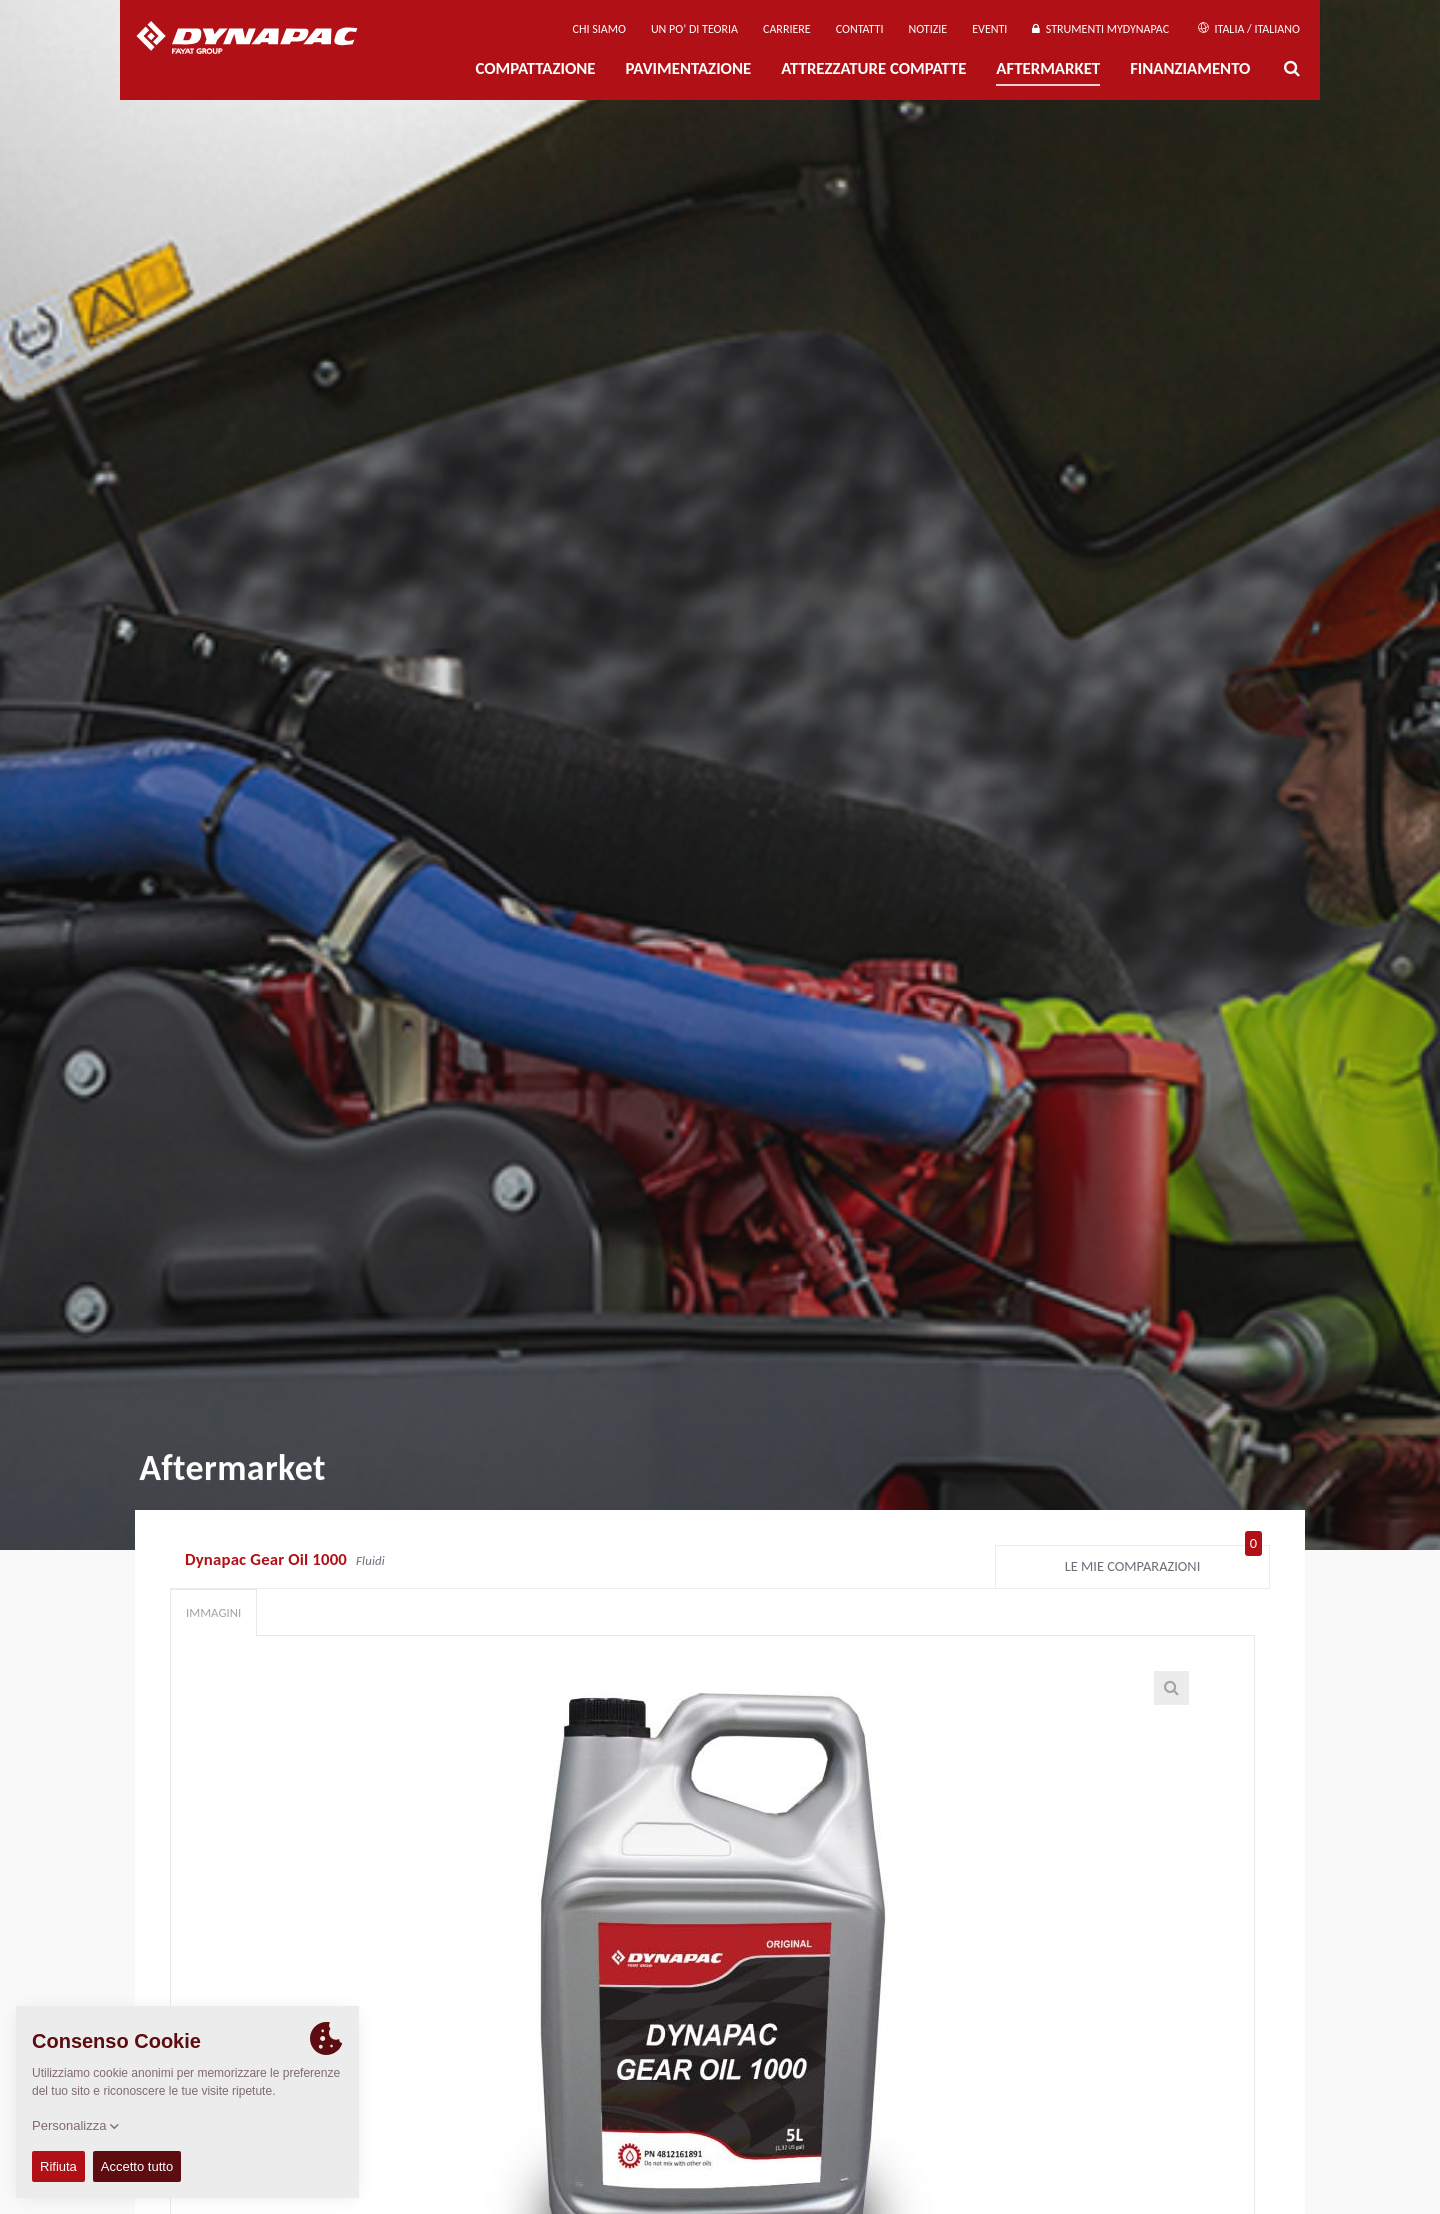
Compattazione (535, 68)
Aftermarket (1048, 68)
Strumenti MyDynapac (1100, 29)
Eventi (989, 29)
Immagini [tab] (213, 1612)
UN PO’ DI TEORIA (694, 29)
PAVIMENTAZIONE (689, 68)
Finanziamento (1190, 68)
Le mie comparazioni (1163, 1562)
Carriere (787, 29)
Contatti (860, 29)
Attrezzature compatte (873, 68)
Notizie (927, 29)
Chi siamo (599, 29)
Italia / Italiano (1249, 29)
